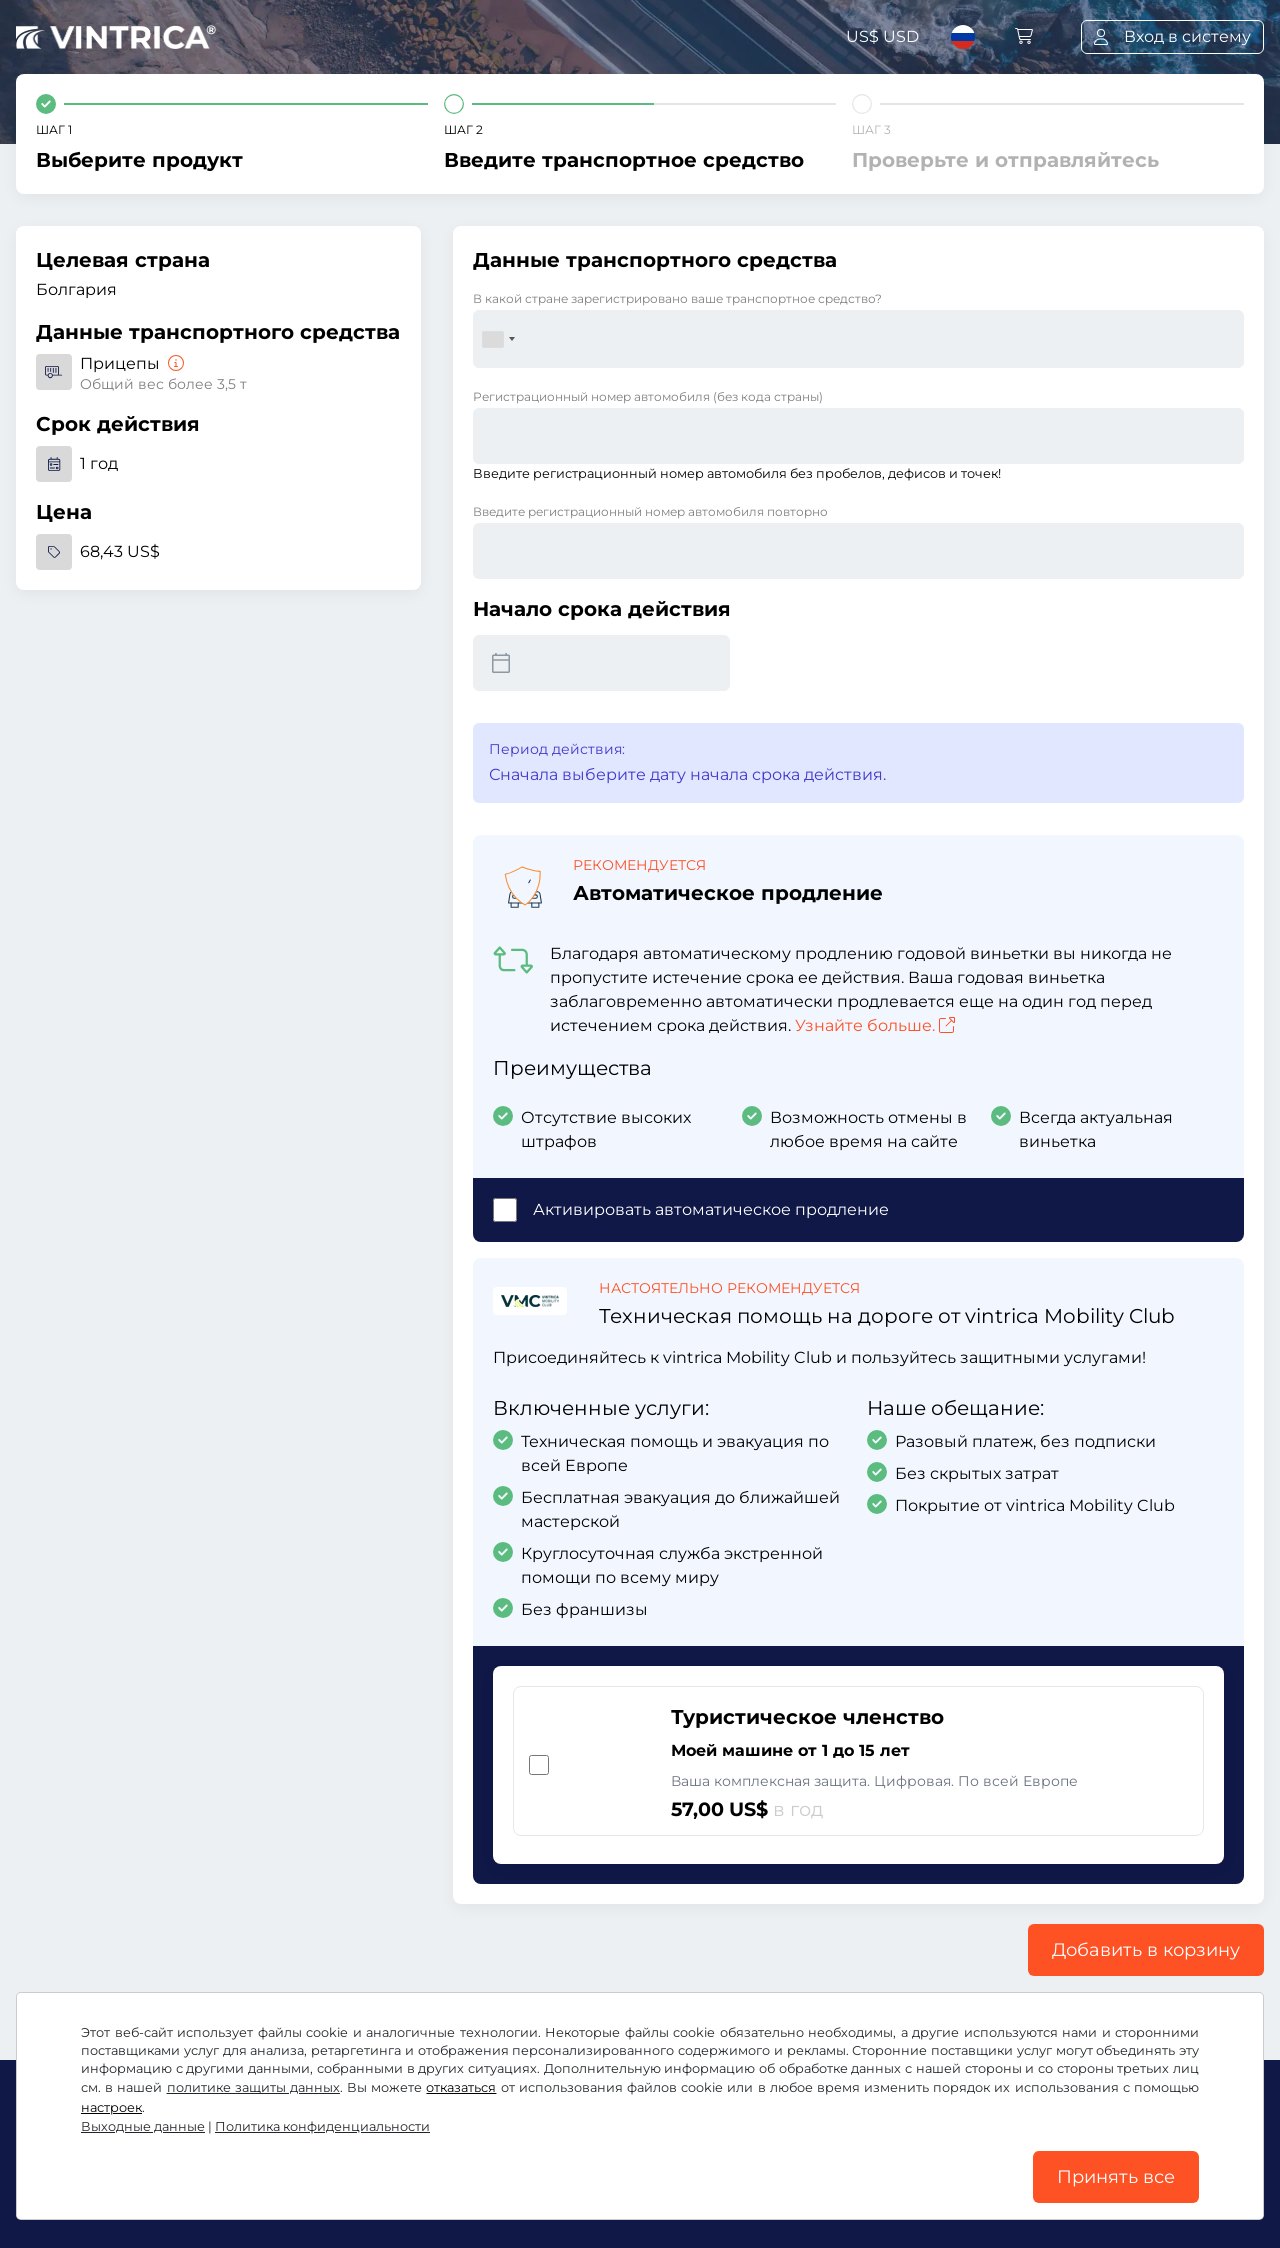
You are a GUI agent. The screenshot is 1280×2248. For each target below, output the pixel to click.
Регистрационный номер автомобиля (648, 396)
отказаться (461, 2087)
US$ (882, 36)
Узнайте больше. (875, 1025)
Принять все (1116, 2177)
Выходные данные (143, 2126)
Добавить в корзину (1146, 1950)
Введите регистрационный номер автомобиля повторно (650, 511)
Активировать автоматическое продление (711, 1209)
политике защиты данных (253, 2087)
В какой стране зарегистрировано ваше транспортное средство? (677, 298)
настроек (111, 2107)
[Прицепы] (174, 363)
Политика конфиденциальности (322, 2126)
